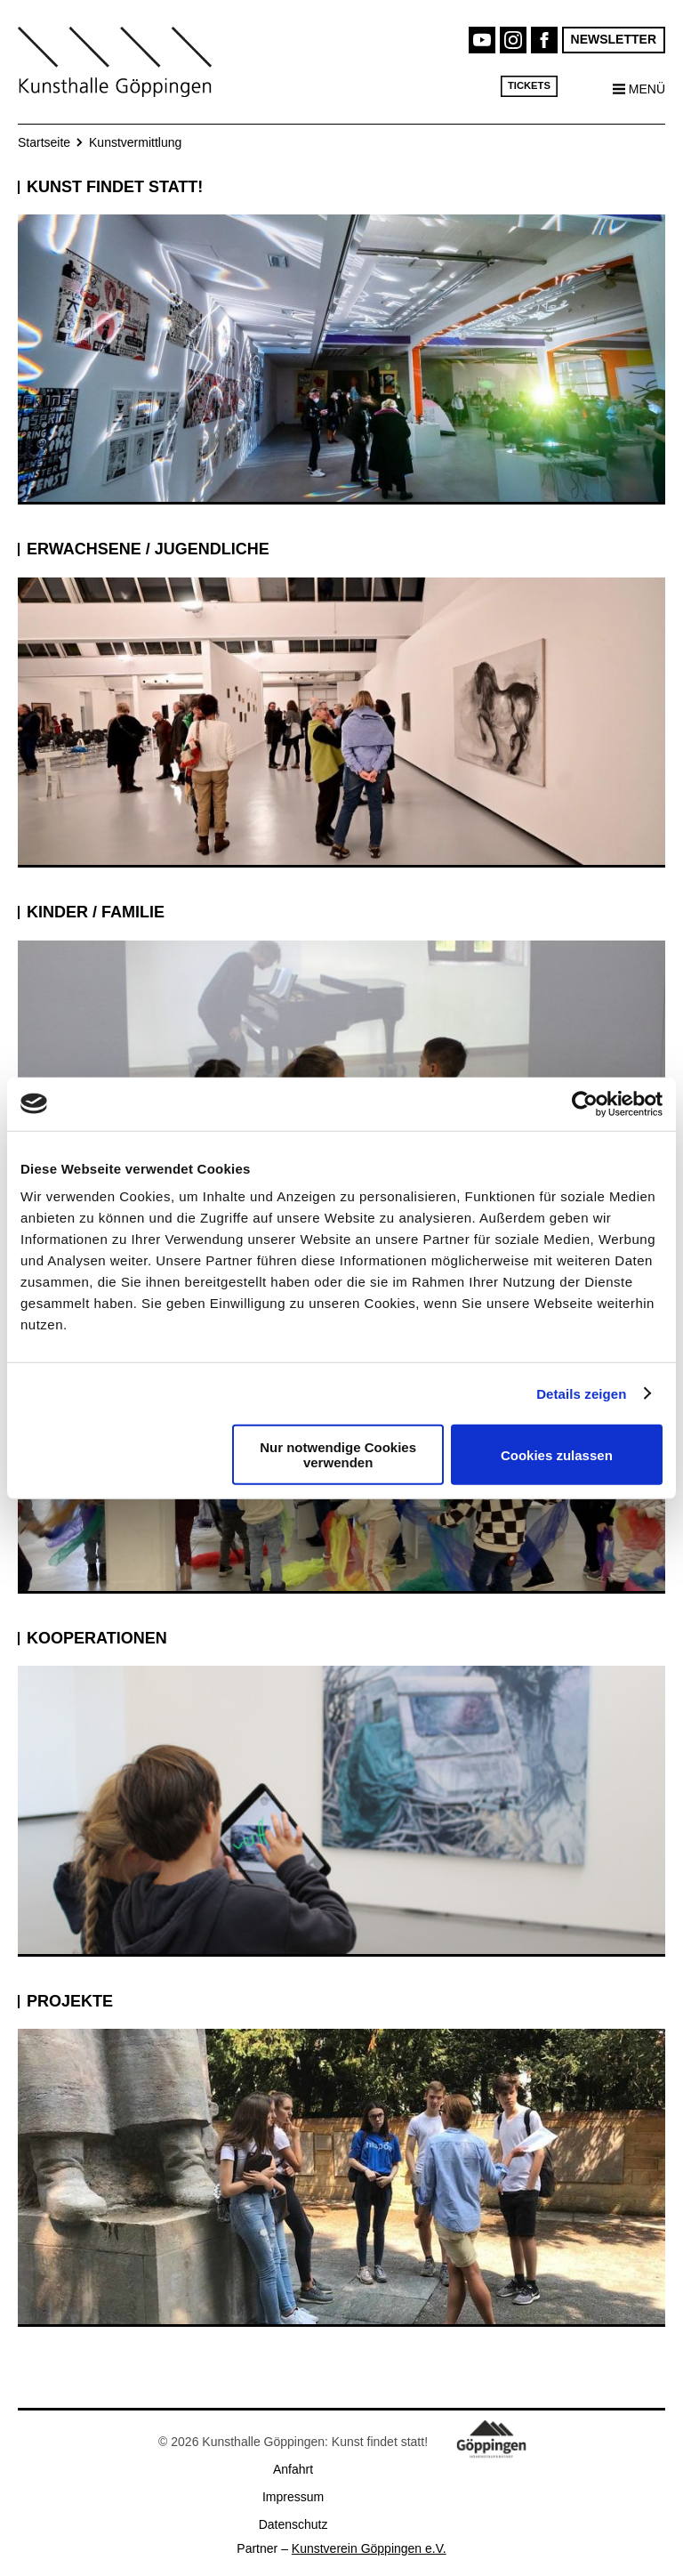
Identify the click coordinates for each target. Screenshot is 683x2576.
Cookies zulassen (557, 1454)
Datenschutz (293, 2524)
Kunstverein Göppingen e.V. (369, 2548)
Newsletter (613, 39)
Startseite (44, 142)
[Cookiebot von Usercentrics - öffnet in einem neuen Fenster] (585, 1103)
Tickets (529, 85)
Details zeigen (581, 1393)
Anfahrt (293, 2469)
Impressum (293, 2497)
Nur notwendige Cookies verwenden (338, 1455)
